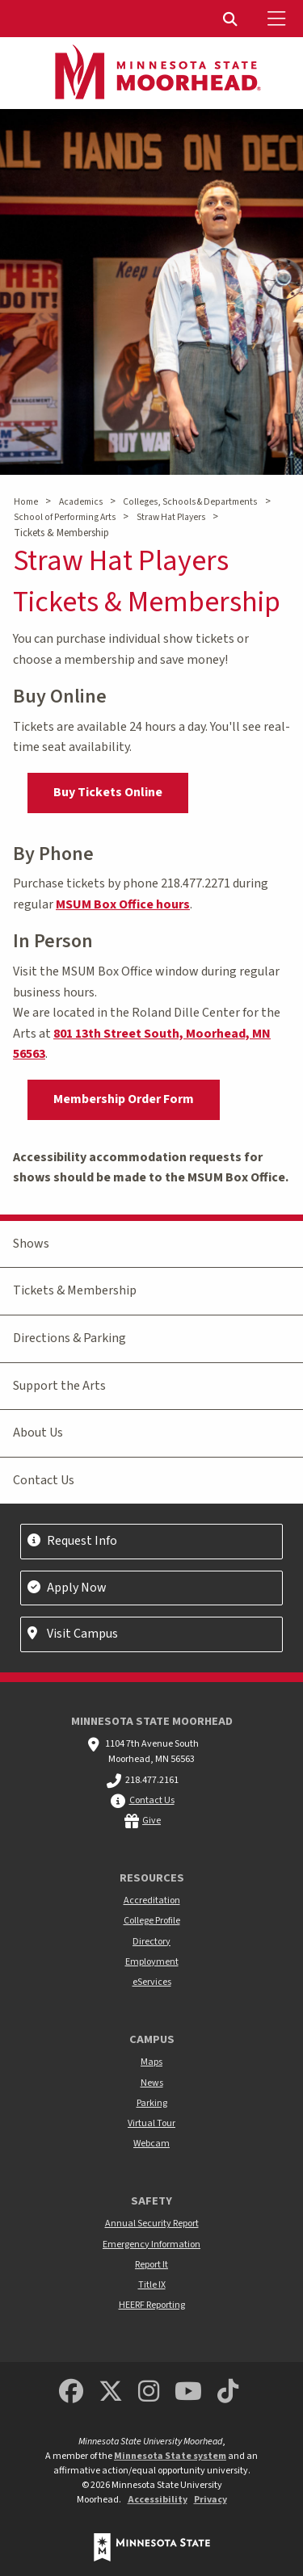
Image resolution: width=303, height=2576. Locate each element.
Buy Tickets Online (107, 792)
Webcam (151, 2143)
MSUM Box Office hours (123, 904)
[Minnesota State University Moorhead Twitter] (111, 2392)
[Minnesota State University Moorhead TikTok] (227, 2392)
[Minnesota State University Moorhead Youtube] (188, 2392)
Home (26, 502)
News (152, 2083)
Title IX (152, 2285)
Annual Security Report (152, 2223)
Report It (151, 2265)
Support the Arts (59, 1386)
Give (151, 1820)
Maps (151, 2062)
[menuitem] (232, 18)
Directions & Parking (69, 1338)
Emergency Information (151, 2244)
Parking (152, 2103)
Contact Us (43, 1480)
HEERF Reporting (152, 2305)
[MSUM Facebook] (71, 2392)
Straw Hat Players (171, 517)
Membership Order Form (123, 1099)
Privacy (210, 2500)
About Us (38, 1432)
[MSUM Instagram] (148, 2392)
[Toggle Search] (232, 18)
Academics (81, 502)
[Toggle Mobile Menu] (279, 18)
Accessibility (157, 2500)
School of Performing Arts (65, 517)
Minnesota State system (170, 2456)
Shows (31, 1243)
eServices (152, 1982)
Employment (152, 1962)
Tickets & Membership (75, 1290)
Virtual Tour (151, 2123)
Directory (151, 1942)
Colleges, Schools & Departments (190, 502)
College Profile (152, 1921)
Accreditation (152, 1900)
